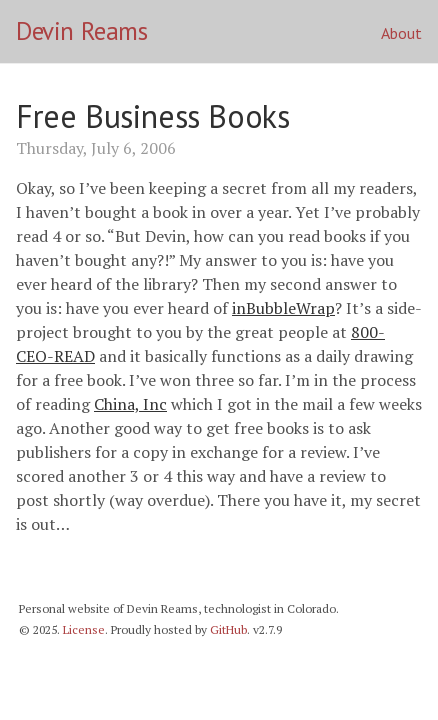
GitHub (228, 629)
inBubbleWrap (283, 308)
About (401, 33)
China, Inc (130, 404)
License (84, 629)
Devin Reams (82, 31)
